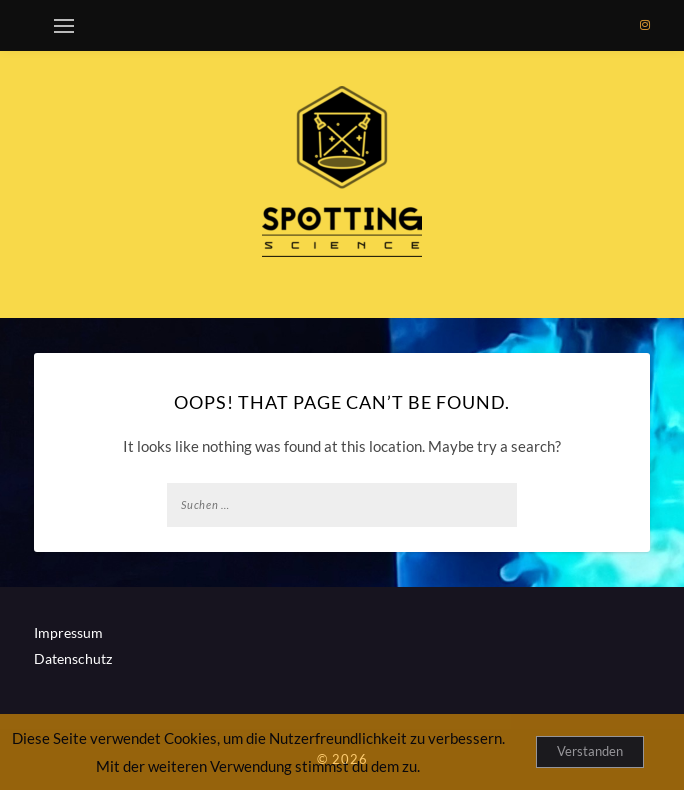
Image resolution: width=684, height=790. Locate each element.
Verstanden (590, 751)
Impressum (68, 632)
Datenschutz (73, 658)
